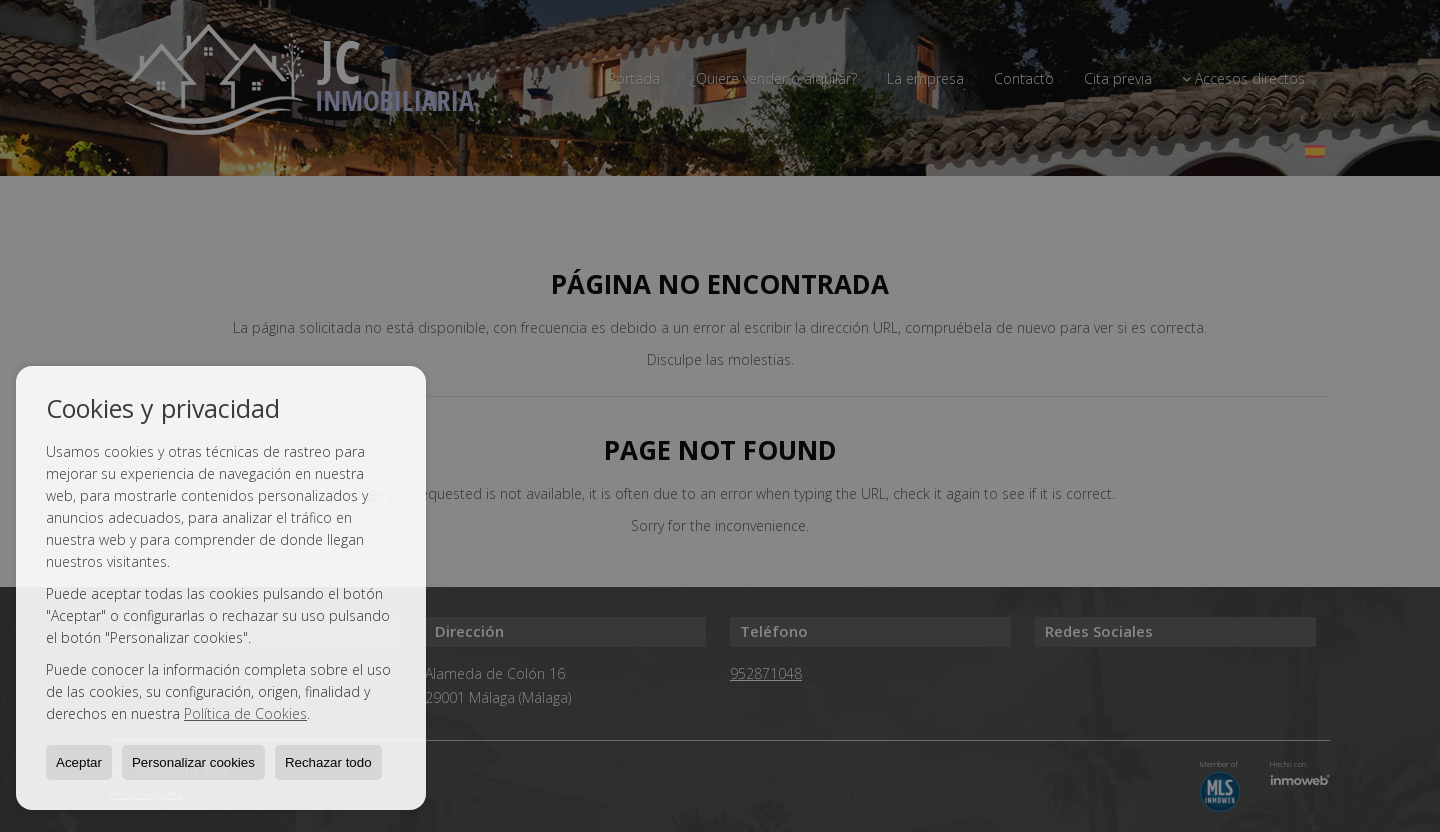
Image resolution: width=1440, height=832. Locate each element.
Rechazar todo (328, 762)
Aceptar (79, 762)
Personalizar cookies (193, 762)
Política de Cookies (245, 713)
